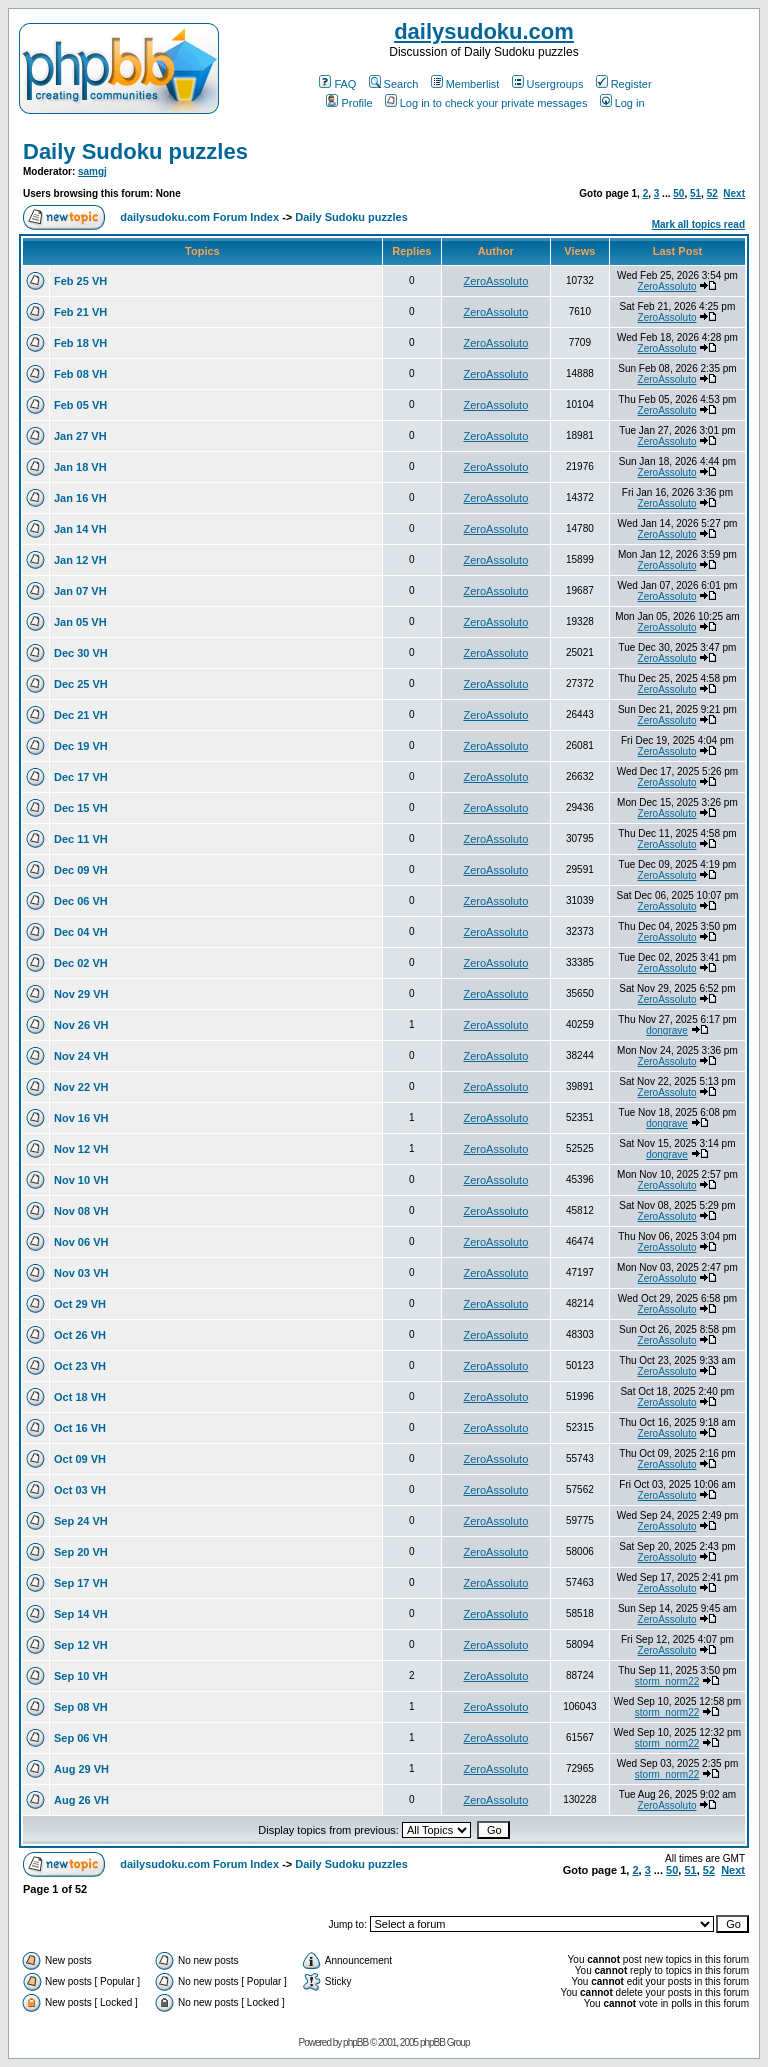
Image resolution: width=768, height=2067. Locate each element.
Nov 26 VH (81, 1025)
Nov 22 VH (81, 1087)
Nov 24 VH (81, 1056)
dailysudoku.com (484, 31)
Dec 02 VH (81, 963)
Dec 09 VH (81, 870)
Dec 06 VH (81, 901)
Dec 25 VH (81, 684)
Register (624, 84)
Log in (622, 103)
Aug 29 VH (81, 1769)
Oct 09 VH (80, 1459)
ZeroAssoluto (495, 281)
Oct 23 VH (80, 1366)
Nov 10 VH (81, 1180)
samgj (92, 171)
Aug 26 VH (81, 1800)
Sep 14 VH (81, 1614)
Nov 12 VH (81, 1149)
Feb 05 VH (80, 405)
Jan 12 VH (80, 560)
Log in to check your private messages (486, 103)
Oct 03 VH (80, 1490)
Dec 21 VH (81, 715)
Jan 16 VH (80, 498)
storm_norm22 (667, 1681)
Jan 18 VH (80, 467)
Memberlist (465, 84)
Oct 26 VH (80, 1335)
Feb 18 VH (80, 343)
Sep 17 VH (81, 1583)
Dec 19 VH (81, 746)
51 (695, 193)
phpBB (355, 2042)
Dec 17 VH (81, 777)
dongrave (667, 1030)
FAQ (337, 84)
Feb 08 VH (80, 374)
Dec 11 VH (81, 839)
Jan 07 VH (80, 591)
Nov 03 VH (81, 1273)
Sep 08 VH (81, 1707)
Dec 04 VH (81, 932)
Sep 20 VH (81, 1552)
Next (734, 193)
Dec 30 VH (81, 653)
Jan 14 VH (80, 529)
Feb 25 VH (80, 281)
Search (394, 84)
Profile (349, 103)
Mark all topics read (698, 224)
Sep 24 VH (81, 1521)
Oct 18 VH (80, 1397)
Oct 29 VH (80, 1304)
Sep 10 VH (81, 1676)
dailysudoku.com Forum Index (199, 217)
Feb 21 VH (80, 312)
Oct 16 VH (80, 1428)
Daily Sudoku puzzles (135, 151)
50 (678, 193)
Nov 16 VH (81, 1118)
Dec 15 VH (81, 808)
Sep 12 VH (81, 1645)
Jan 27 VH (80, 436)
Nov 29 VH (81, 994)
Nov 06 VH (81, 1242)
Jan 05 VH (80, 622)
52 (712, 193)
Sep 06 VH (81, 1738)
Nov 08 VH (81, 1211)
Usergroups (548, 84)
